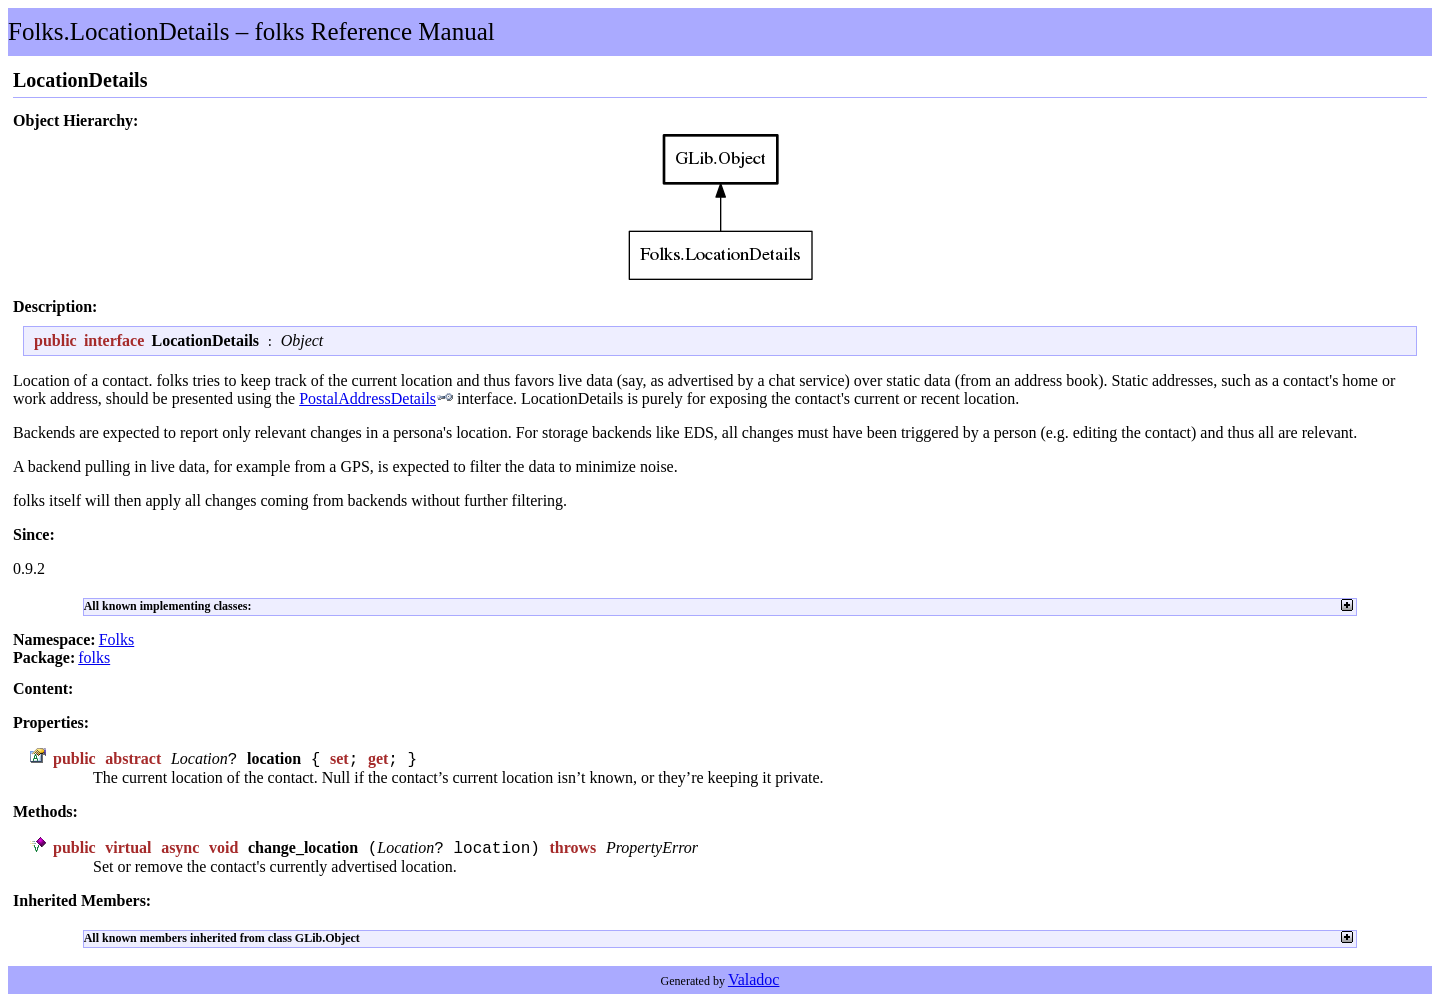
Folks (117, 639)
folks (94, 657)
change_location (303, 849)
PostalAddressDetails (367, 398)
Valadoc (754, 981)
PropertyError (652, 849)
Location (199, 759)
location (274, 759)
